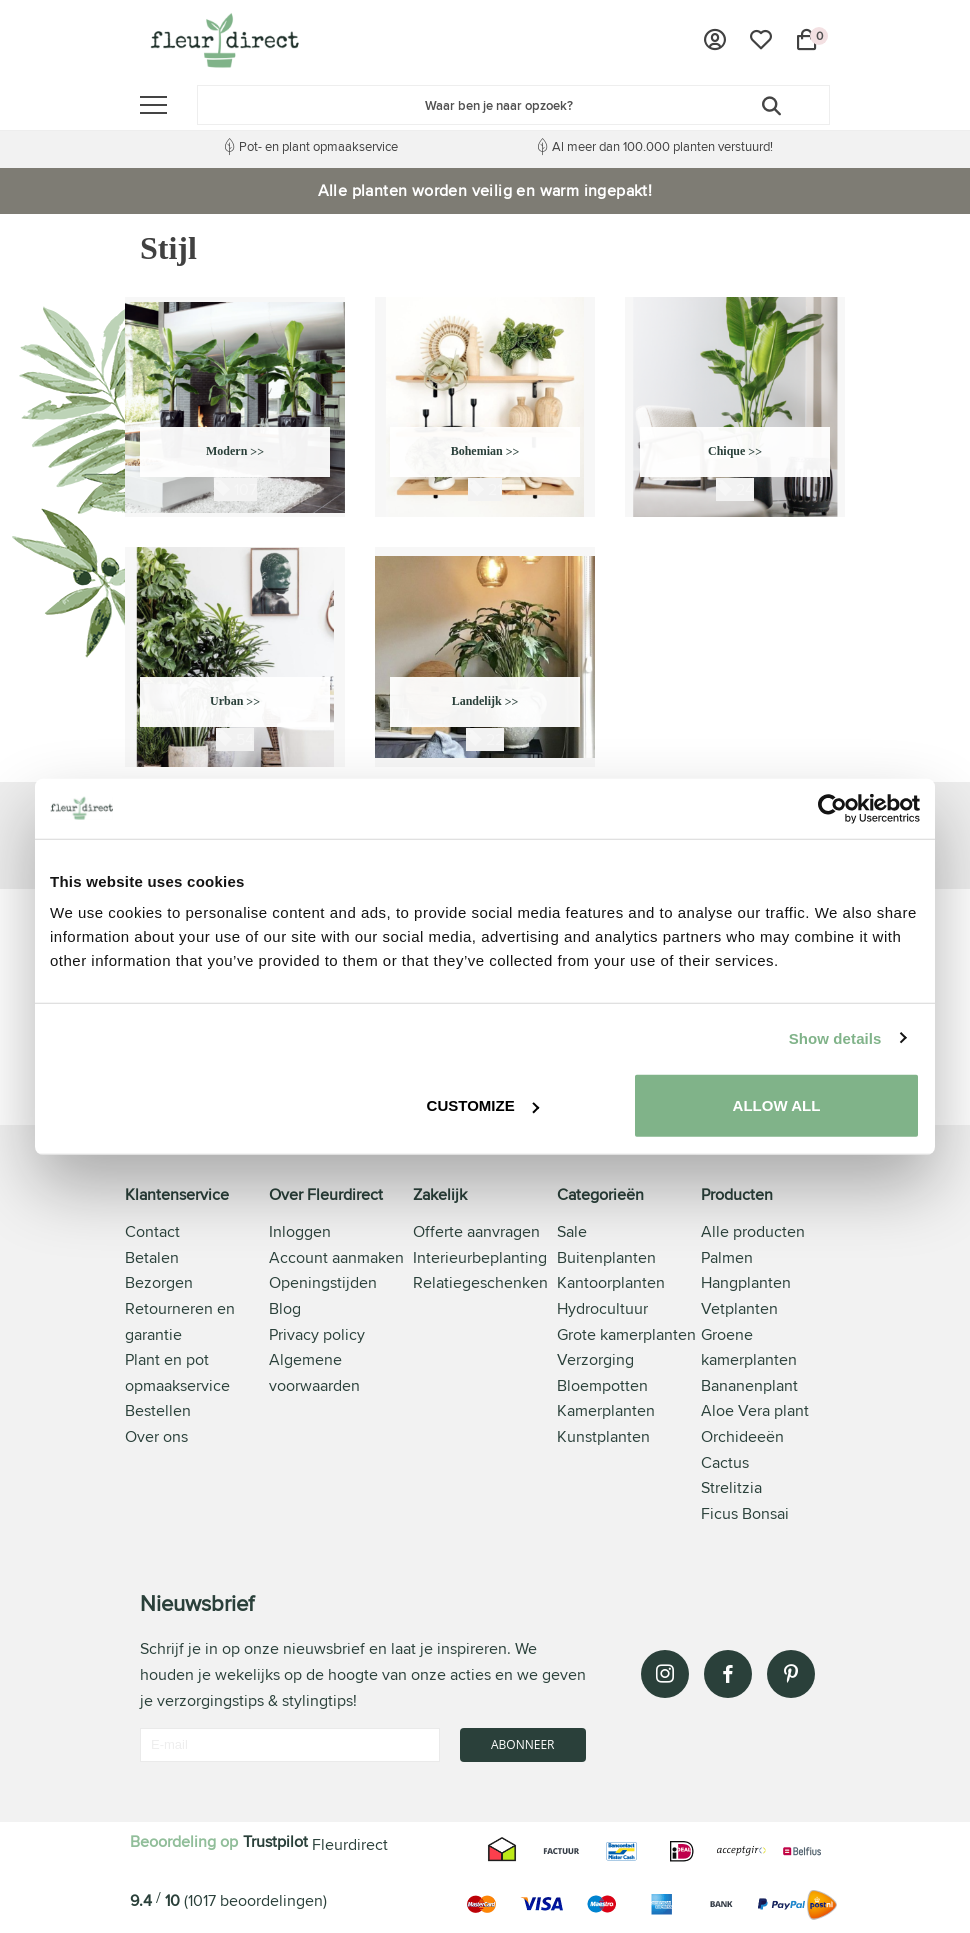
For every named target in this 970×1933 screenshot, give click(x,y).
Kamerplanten (606, 1410)
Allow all (777, 1105)
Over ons (156, 1436)
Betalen (152, 1257)
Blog (285, 1308)
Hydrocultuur (602, 1308)
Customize (483, 1105)
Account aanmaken (336, 1257)
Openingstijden (323, 1282)
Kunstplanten (603, 1436)
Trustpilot (275, 1841)
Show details (835, 1037)
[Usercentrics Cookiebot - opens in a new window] (832, 808)
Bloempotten (602, 1385)
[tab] (197, 1356)
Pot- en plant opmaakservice (318, 146)
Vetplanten (739, 1308)
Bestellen (158, 1410)
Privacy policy (317, 1334)
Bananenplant (749, 1385)
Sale (572, 1231)
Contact (152, 1231)
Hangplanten (746, 1282)
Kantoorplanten (611, 1282)
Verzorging (595, 1359)
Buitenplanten (606, 1257)
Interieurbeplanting (480, 1257)
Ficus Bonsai (745, 1513)
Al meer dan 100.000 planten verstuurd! (662, 146)
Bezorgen (159, 1282)
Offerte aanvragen (476, 1231)
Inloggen (300, 1231)
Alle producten (753, 1231)
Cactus (725, 1462)
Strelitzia (731, 1487)
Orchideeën (742, 1436)
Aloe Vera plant (755, 1410)
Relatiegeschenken (480, 1282)
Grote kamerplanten (626, 1334)
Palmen (727, 1257)
